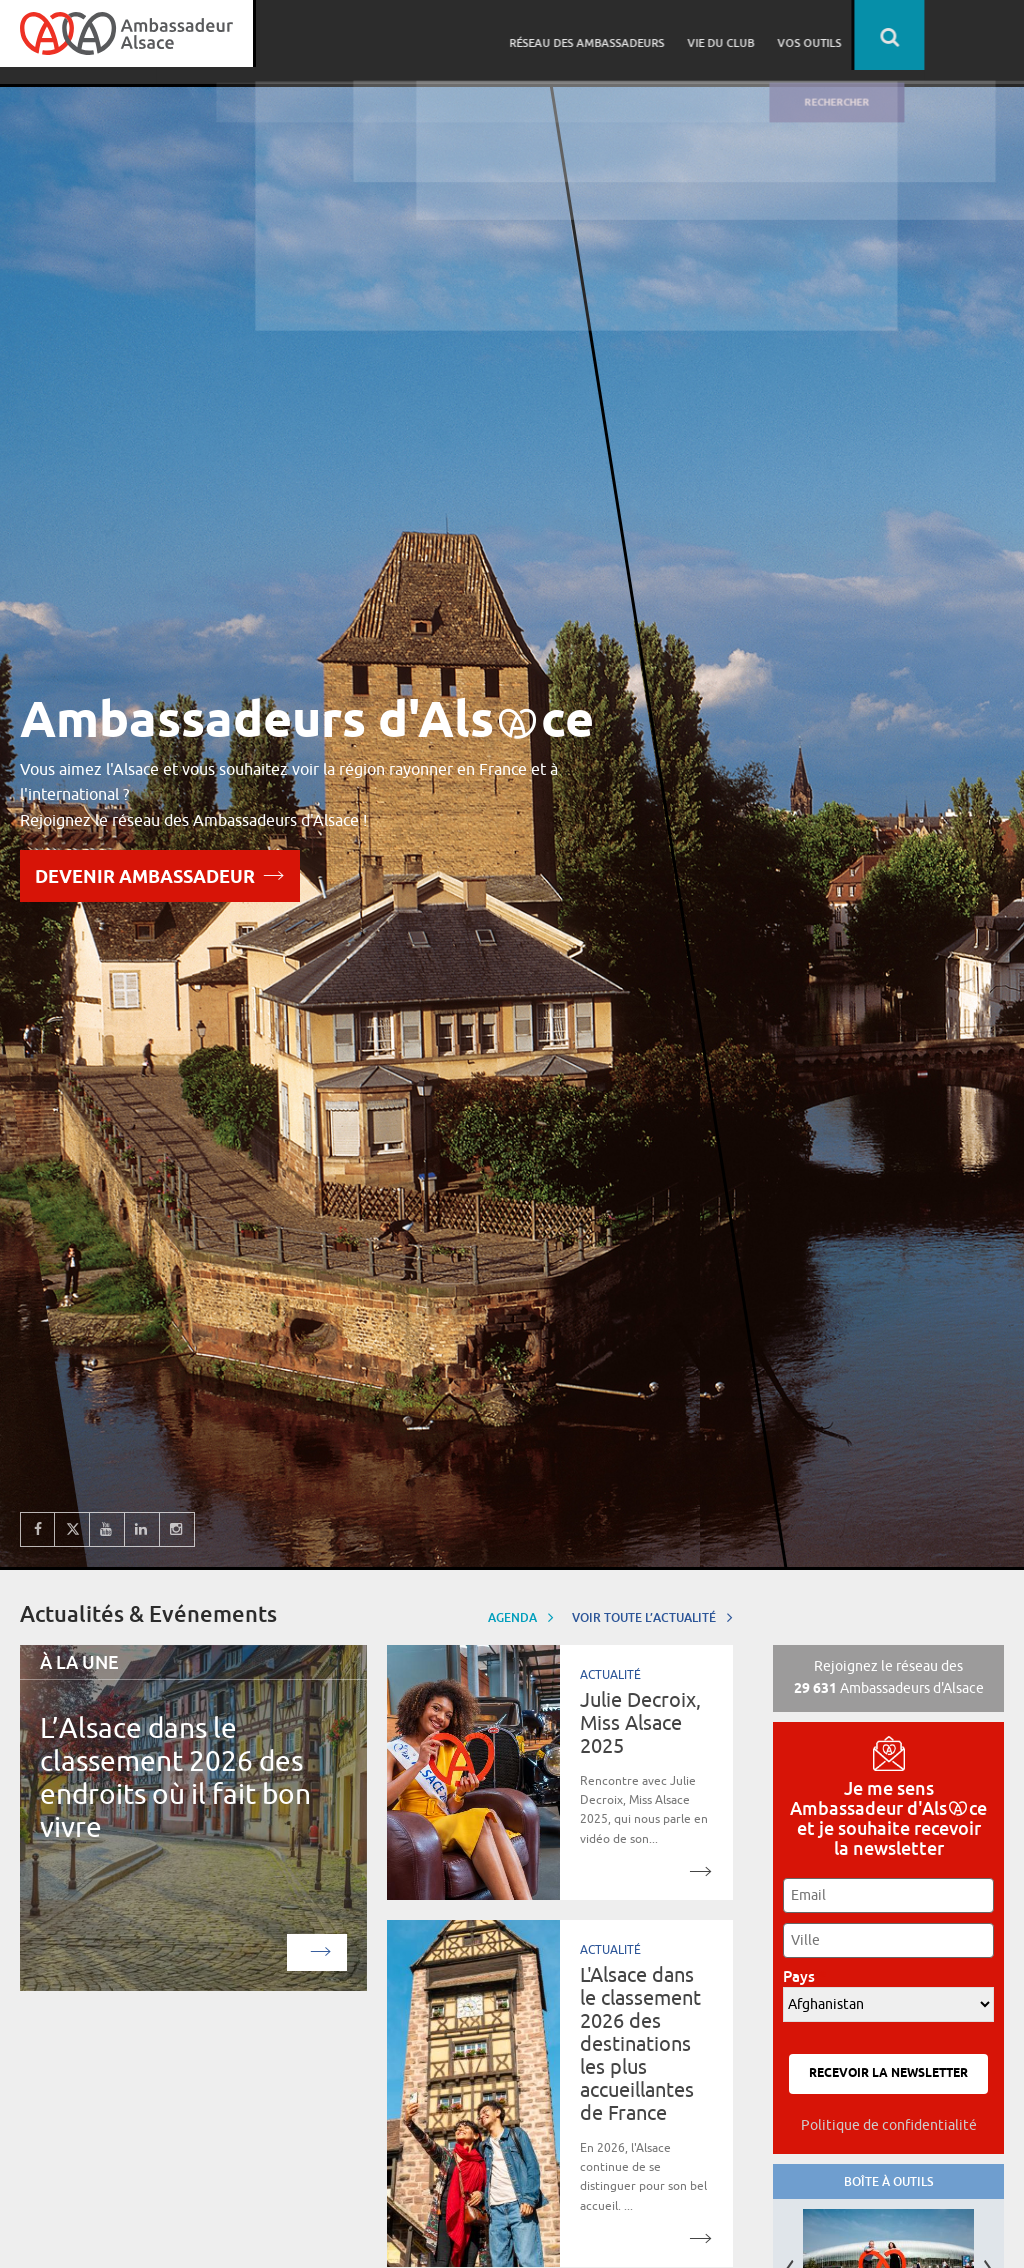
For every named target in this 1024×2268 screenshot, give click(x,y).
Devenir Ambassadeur (160, 874)
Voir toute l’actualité (652, 1616)
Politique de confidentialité (889, 2125)
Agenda (521, 1616)
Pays (804, 1976)
